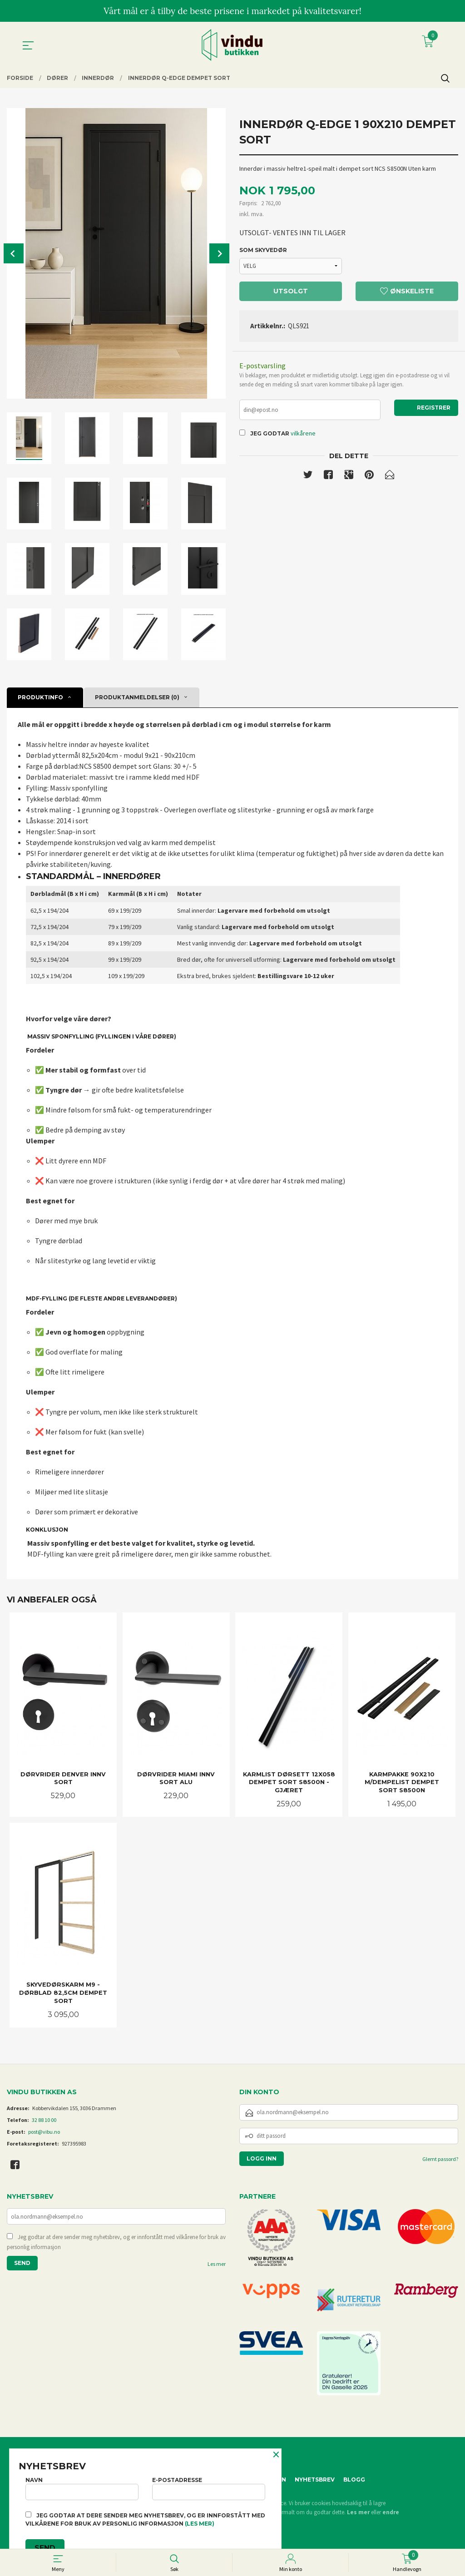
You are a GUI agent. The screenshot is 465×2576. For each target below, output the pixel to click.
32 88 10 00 (44, 2119)
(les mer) (199, 2523)
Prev (14, 253)
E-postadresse (208, 2488)
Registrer (433, 407)
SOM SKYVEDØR (263, 250)
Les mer (217, 2263)
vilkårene (303, 433)
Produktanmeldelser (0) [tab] (137, 697)
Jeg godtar (269, 433)
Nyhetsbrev (315, 2479)
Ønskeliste (407, 291)
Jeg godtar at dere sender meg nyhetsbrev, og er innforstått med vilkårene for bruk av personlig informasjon (116, 2242)
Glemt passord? (440, 2159)
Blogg (354, 2479)
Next (219, 253)
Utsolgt (290, 291)
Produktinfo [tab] (40, 697)
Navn (82, 2488)
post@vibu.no (44, 2131)
